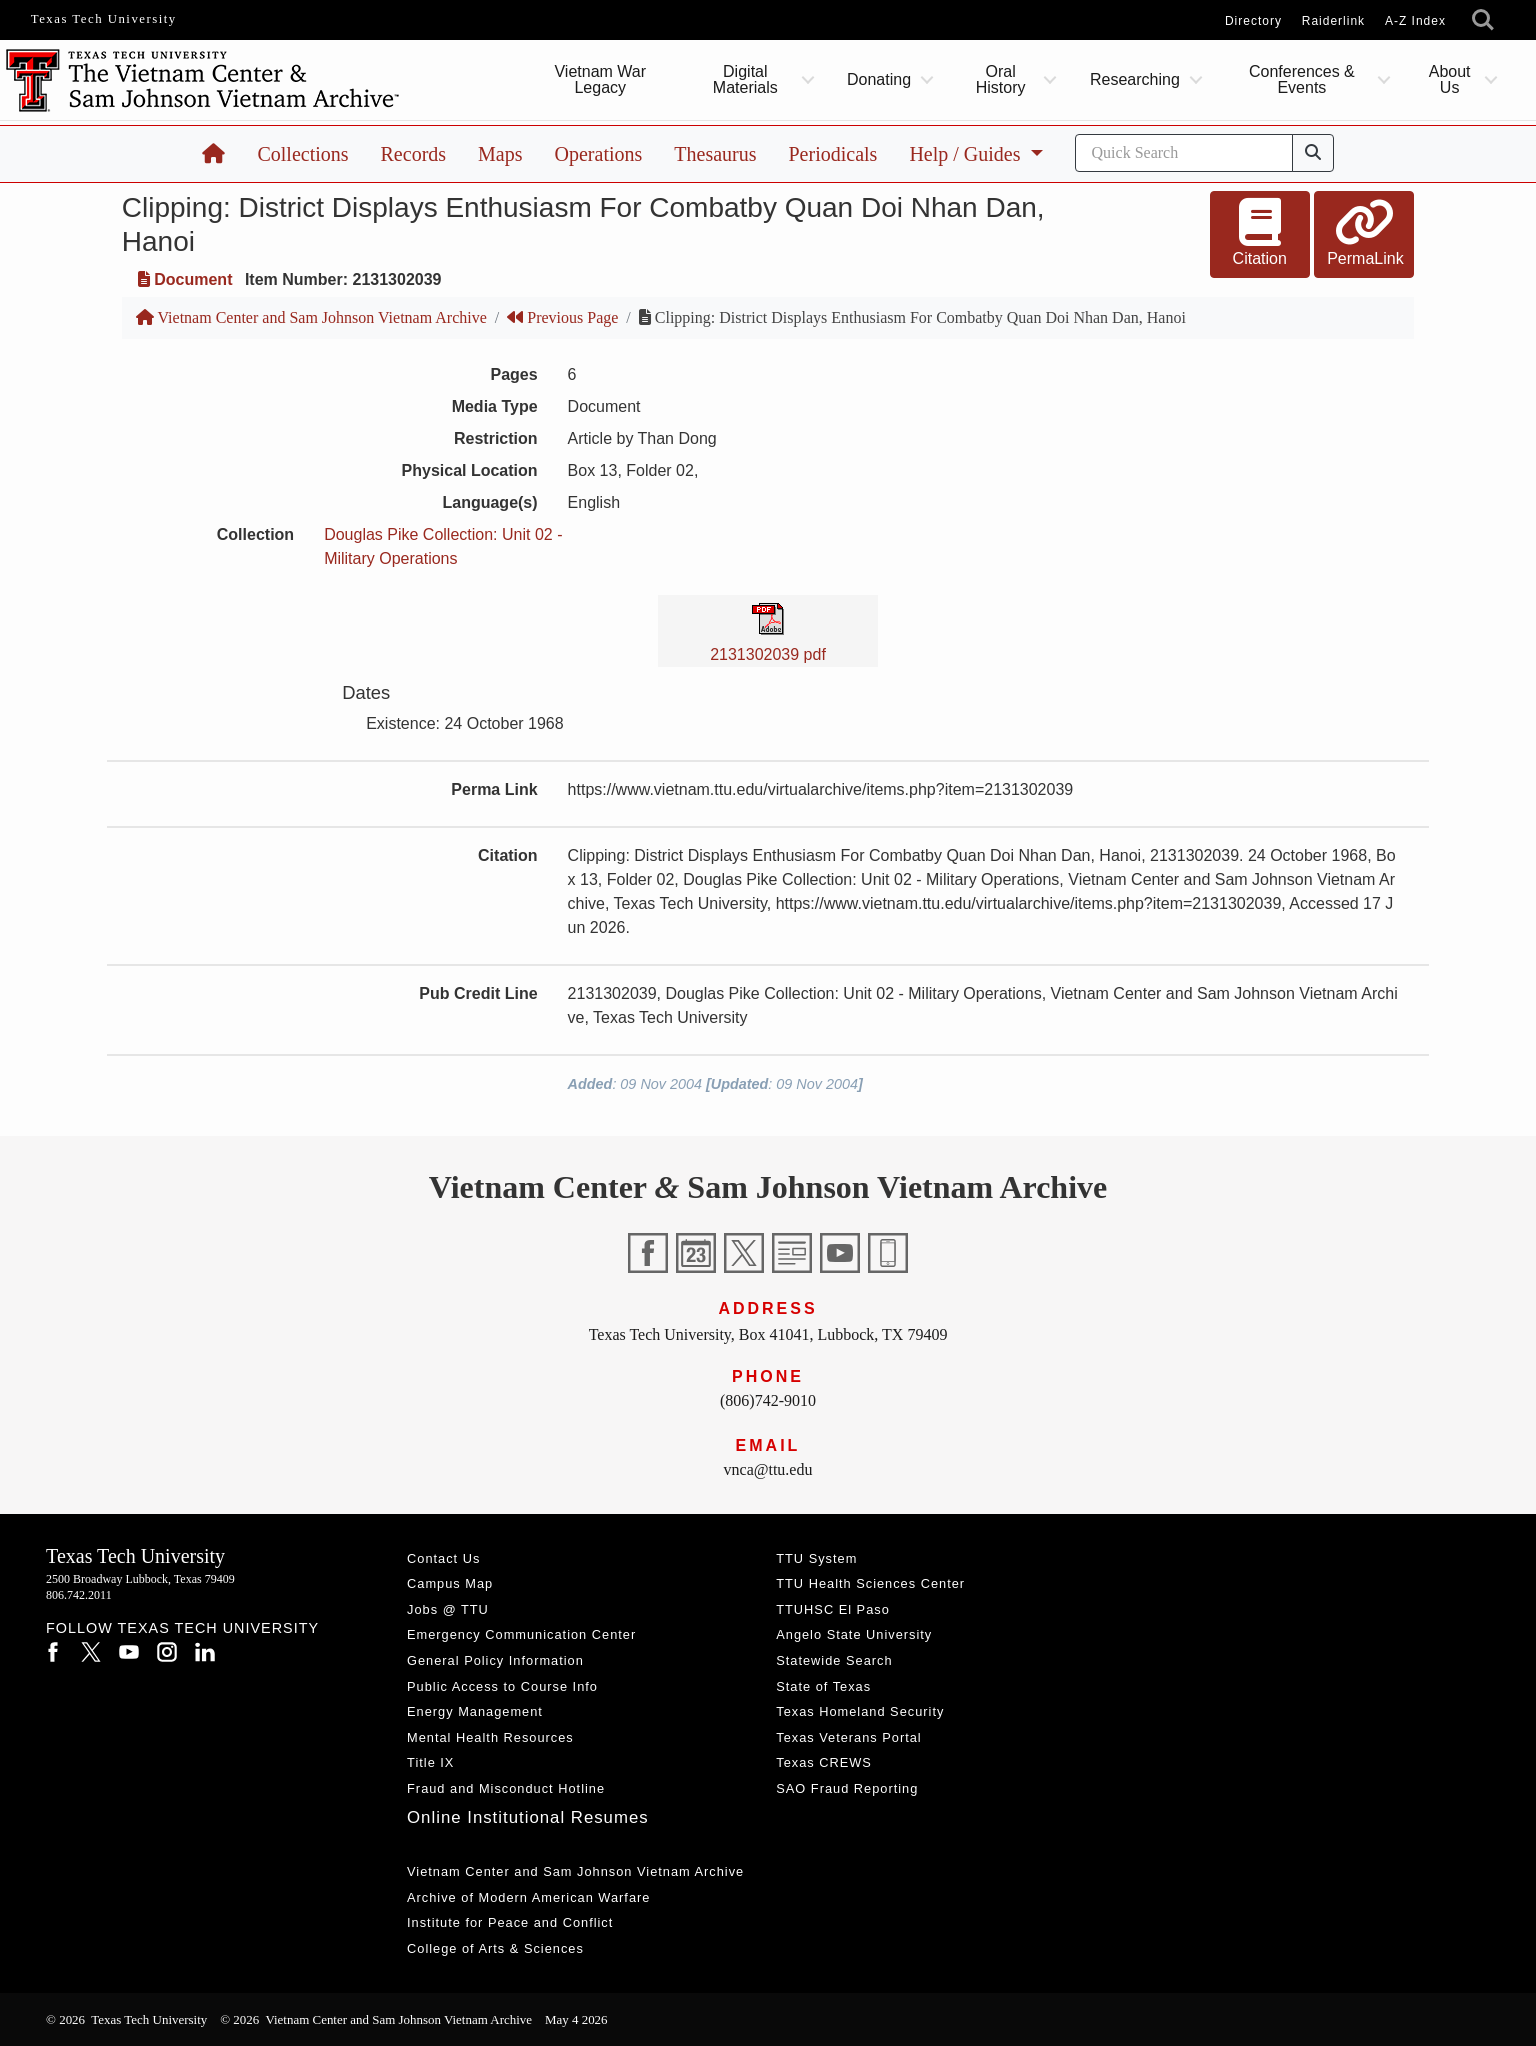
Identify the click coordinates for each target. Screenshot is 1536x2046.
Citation (1260, 232)
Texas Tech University (104, 19)
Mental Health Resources (490, 1737)
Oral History (1001, 79)
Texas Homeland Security (860, 1711)
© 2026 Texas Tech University (126, 2019)
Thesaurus (715, 154)
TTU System (816, 1558)
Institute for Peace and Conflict (510, 1922)
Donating (879, 79)
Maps (500, 154)
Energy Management (475, 1711)
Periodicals (833, 154)
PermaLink (1365, 232)
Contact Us (443, 1558)
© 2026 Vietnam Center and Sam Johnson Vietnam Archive (376, 2019)
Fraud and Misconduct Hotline (506, 1788)
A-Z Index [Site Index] (1415, 21)
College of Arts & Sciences (495, 1948)
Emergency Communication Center (521, 1634)
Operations (599, 154)
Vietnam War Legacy (600, 79)
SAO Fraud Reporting (847, 1788)
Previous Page (562, 317)
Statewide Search (834, 1660)
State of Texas (823, 1686)
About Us (1450, 79)
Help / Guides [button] (967, 154)
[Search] (1184, 153)
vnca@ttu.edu (768, 1469)
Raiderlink (1333, 21)
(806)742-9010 (768, 1400)
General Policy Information (495, 1660)
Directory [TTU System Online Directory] (1253, 21)
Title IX (430, 1762)
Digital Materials (744, 79)
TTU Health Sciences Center (870, 1583)
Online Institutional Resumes (528, 1817)
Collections (302, 154)
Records (414, 154)
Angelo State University (854, 1634)
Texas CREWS (824, 1762)
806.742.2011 (79, 1595)
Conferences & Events (1302, 79)
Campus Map (450, 1583)
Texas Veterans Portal (848, 1737)
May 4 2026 (576, 2019)
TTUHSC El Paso (833, 1609)
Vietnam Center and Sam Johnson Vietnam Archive (311, 317)
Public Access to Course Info (502, 1686)
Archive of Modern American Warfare (528, 1897)
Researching (1135, 79)
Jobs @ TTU (448, 1609)
